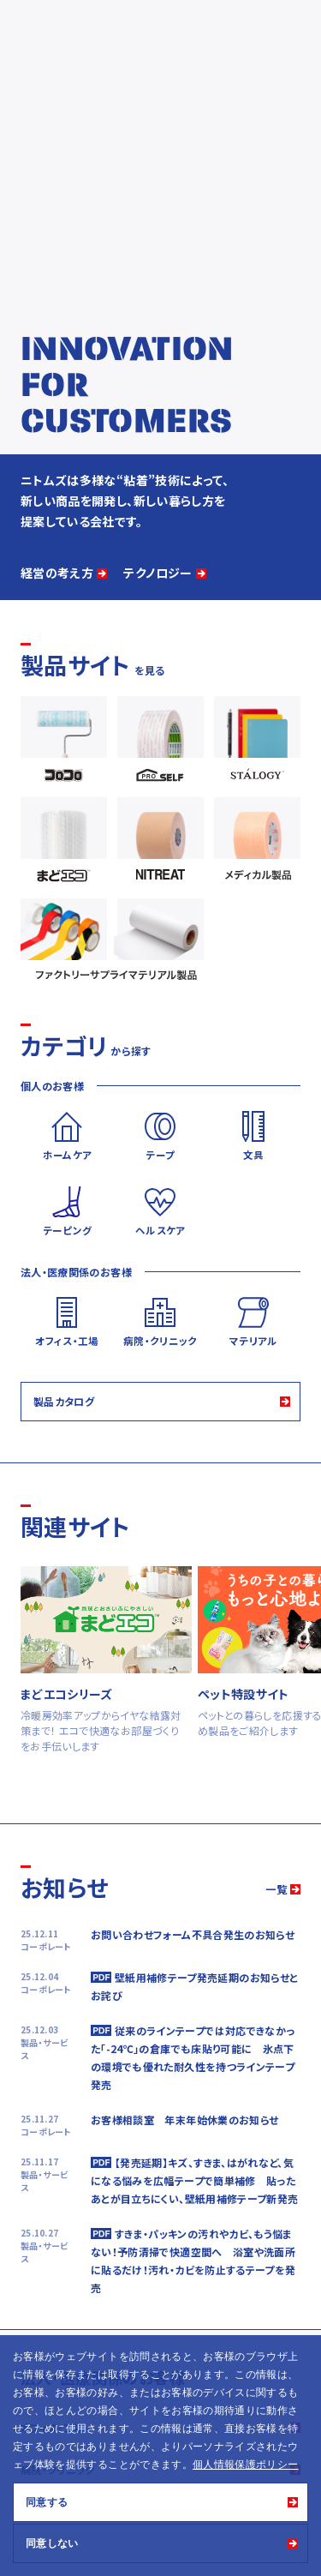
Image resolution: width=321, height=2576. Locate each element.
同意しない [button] (52, 2543)
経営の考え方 (57, 572)
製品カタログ (63, 1401)
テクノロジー (157, 572)
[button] (303, 2466)
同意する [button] (47, 2502)
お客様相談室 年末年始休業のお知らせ (184, 2119)
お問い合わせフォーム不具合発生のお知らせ (192, 1934)
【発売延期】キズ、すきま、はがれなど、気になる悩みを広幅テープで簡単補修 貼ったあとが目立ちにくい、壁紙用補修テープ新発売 (194, 2180)
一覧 (276, 1889)
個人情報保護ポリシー (246, 2465)
